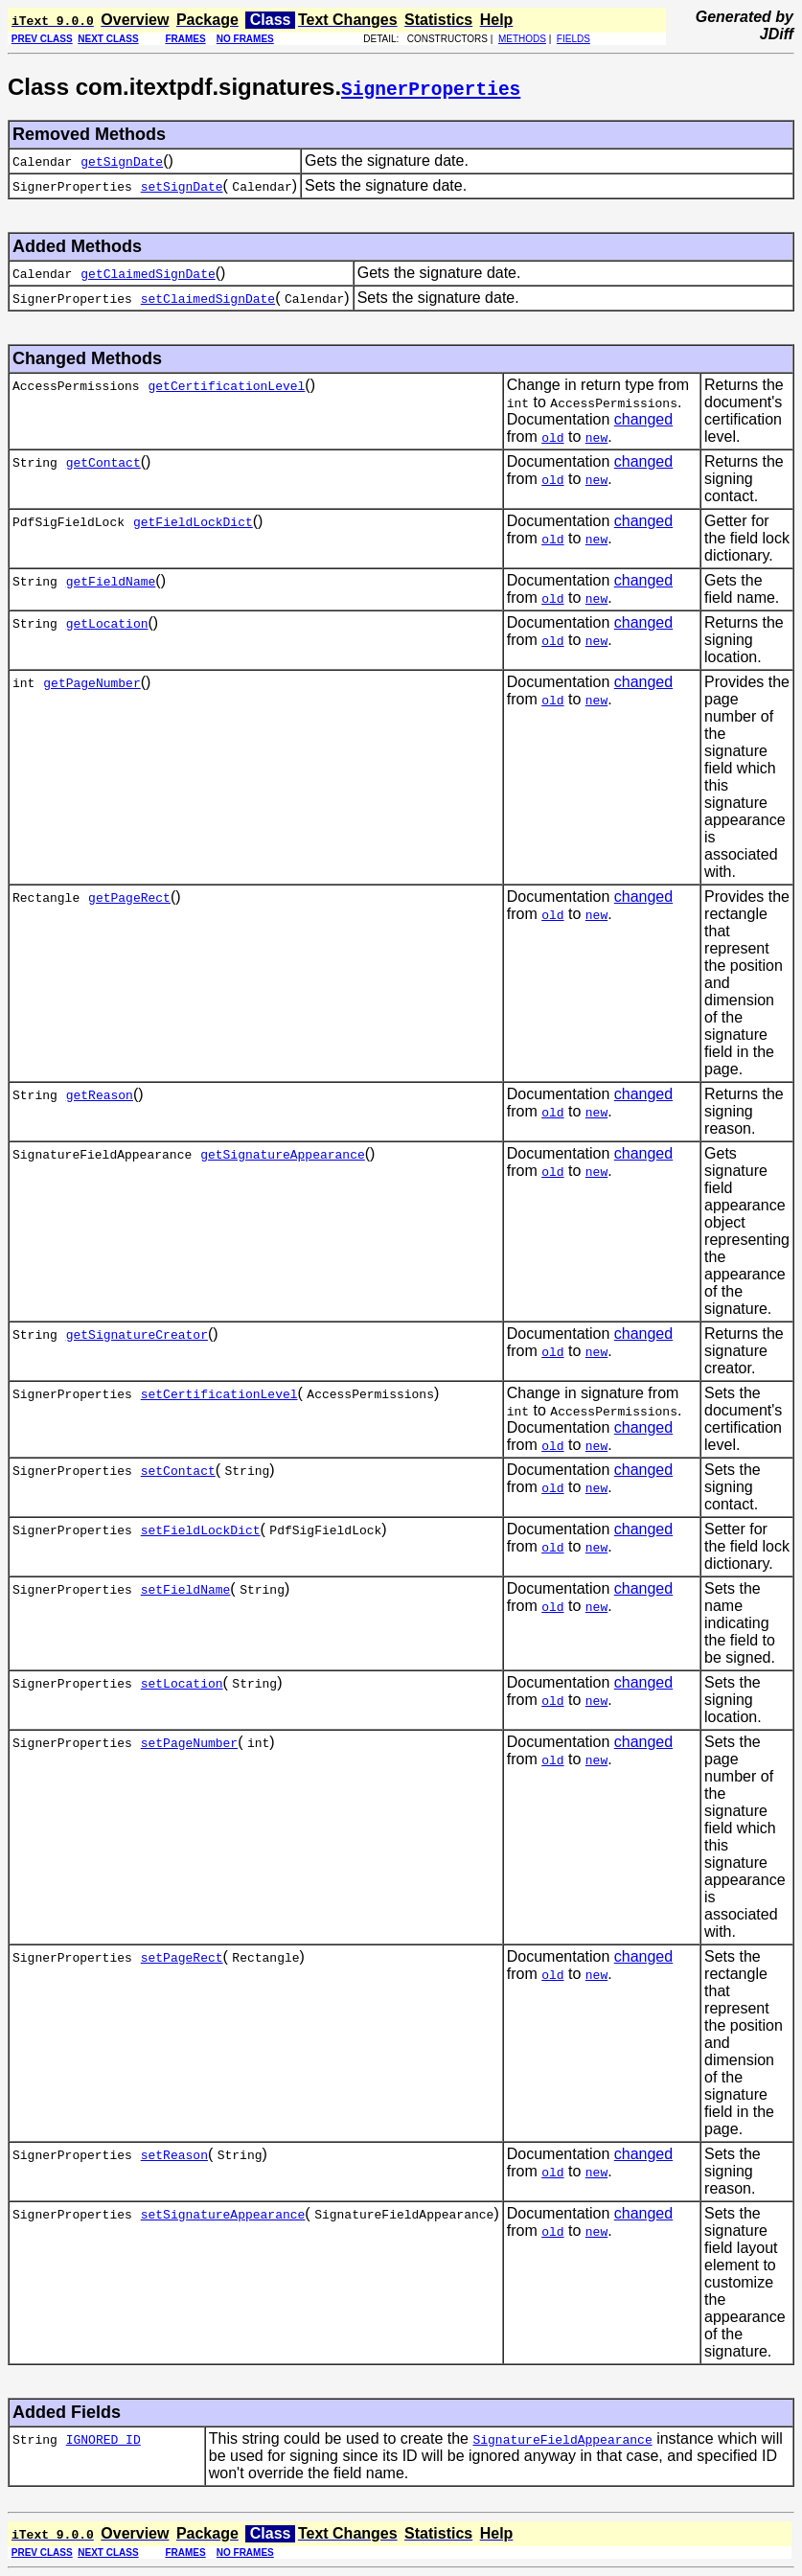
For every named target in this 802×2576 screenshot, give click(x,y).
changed (643, 419)
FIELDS (573, 39)
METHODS (522, 39)
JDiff (776, 34)
